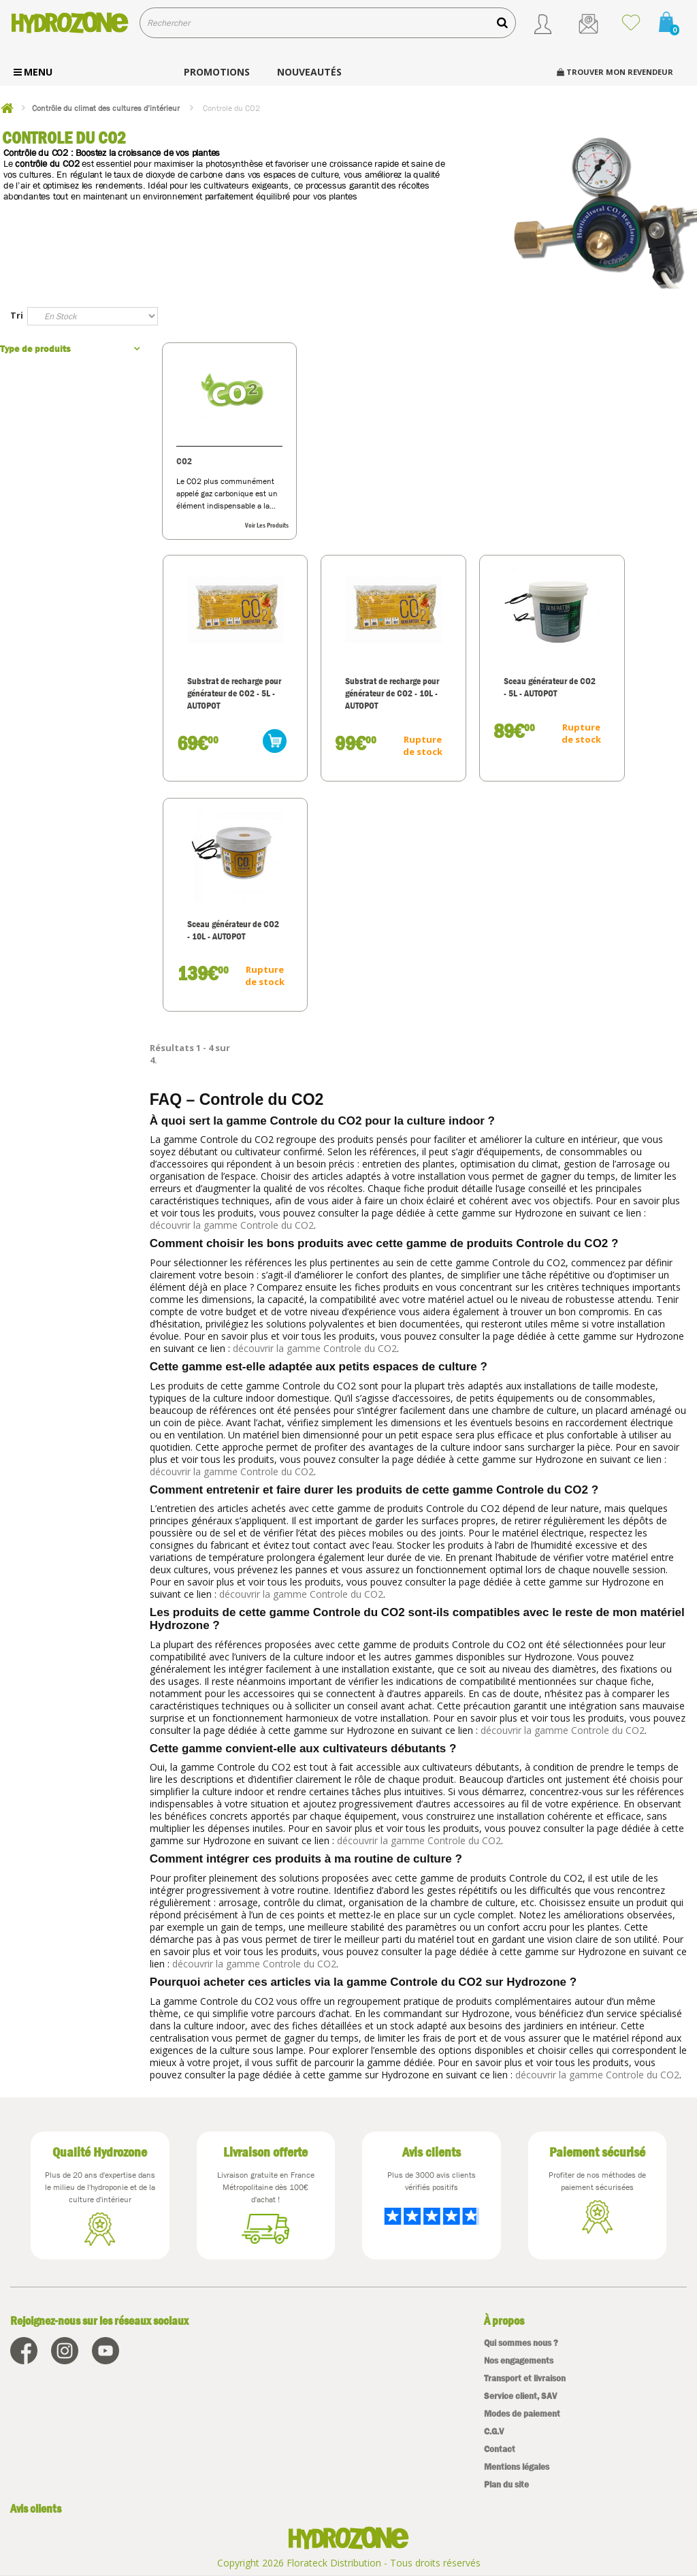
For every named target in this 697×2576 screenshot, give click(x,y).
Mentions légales (516, 2467)
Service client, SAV (520, 2396)
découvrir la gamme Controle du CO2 (232, 1225)
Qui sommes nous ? (521, 2343)
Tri (16, 315)
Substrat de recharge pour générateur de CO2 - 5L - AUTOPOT (223, 699)
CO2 (185, 461)
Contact (499, 2449)
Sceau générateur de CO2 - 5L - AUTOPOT (497, 687)
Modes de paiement (522, 2413)
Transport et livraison (525, 2378)
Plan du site (506, 2484)
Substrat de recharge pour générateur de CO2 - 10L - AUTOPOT (361, 693)
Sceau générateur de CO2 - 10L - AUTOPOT (225, 930)
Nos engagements (518, 2360)
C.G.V (494, 2431)
